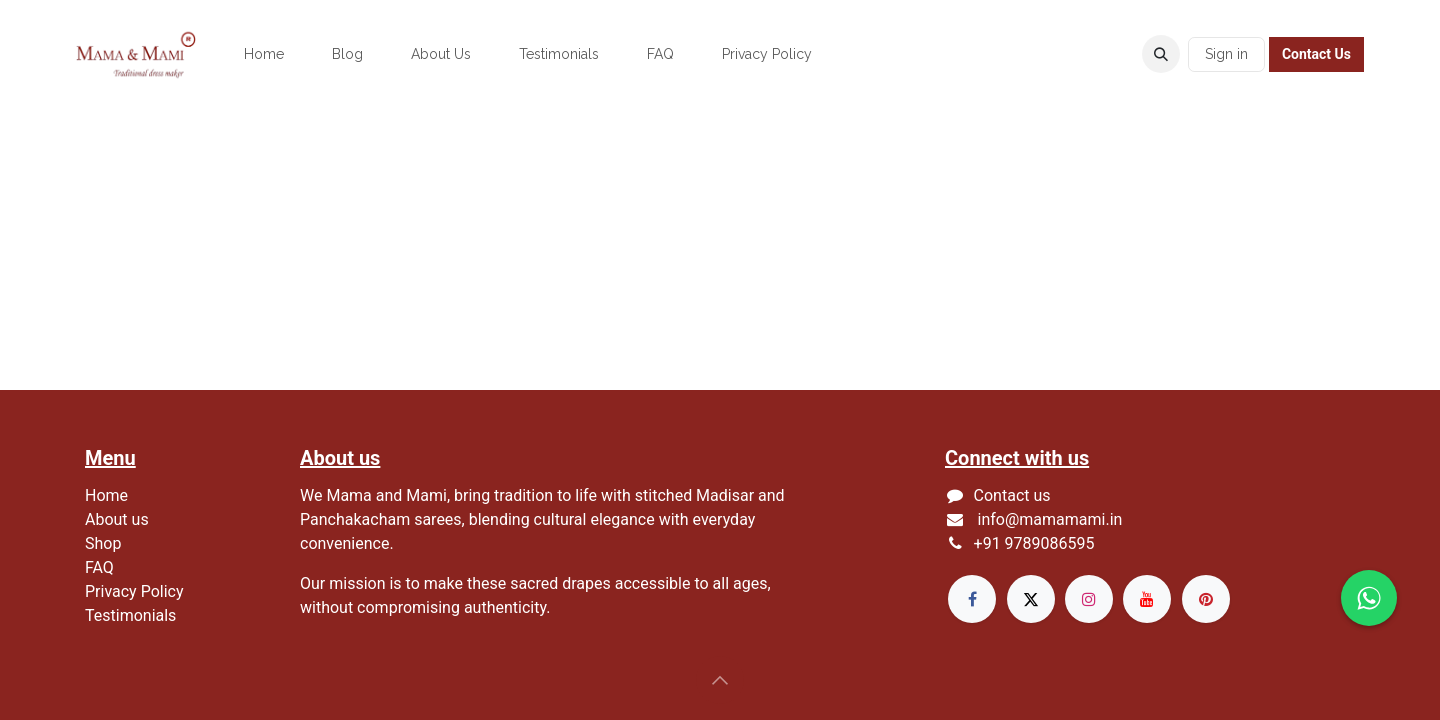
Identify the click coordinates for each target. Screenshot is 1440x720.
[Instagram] (1089, 599)
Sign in (1226, 54)
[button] (1161, 54)
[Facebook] (972, 599)
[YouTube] (1147, 599)
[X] (1031, 599)
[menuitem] (264, 54)
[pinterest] (1206, 599)
